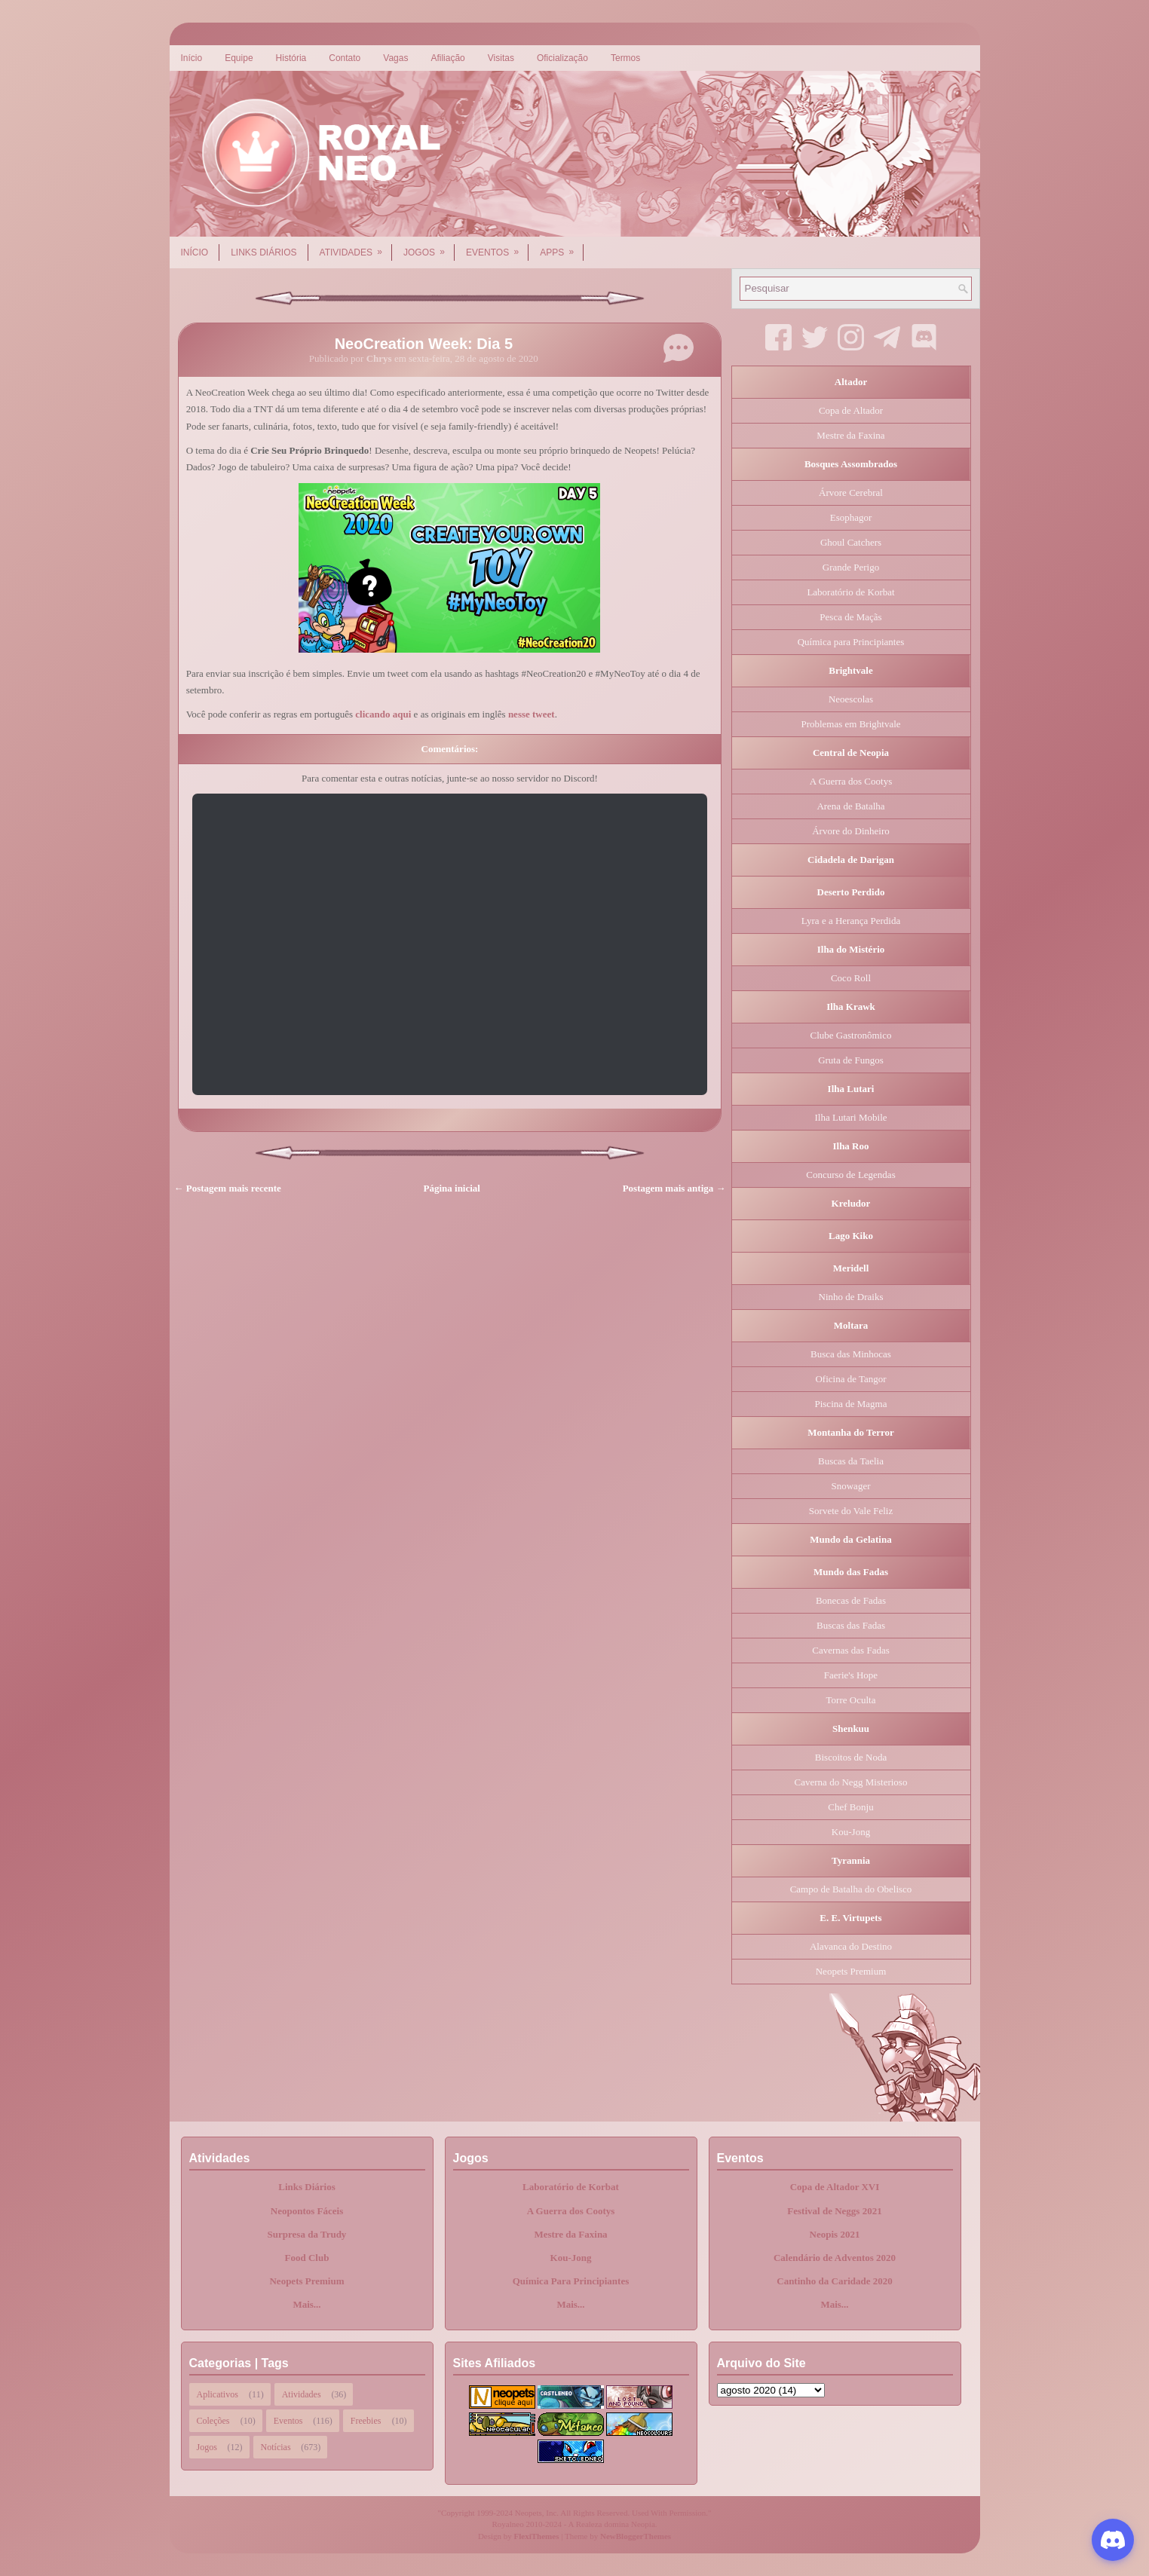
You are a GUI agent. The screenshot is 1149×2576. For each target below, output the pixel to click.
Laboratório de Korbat (850, 592)
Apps (562, 247)
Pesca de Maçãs (850, 617)
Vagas (395, 58)
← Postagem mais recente (227, 1188)
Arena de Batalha (850, 806)
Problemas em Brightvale (850, 724)
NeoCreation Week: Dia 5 (424, 343)
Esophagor (851, 517)
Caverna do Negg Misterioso (851, 1782)
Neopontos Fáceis (307, 2211)
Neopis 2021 (835, 2234)
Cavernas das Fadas (851, 1650)
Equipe (239, 58)
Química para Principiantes (851, 641)
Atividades (356, 247)
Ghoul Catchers (850, 542)
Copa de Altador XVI (835, 2186)
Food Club (307, 2257)
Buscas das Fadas (851, 1625)
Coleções (213, 2420)
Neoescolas (851, 699)
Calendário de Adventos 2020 (835, 2257)
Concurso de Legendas (850, 1174)
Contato (344, 58)
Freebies (366, 2420)
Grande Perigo (851, 567)
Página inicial (452, 1188)
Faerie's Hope (851, 1675)
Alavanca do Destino (851, 1946)
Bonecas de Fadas (851, 1600)
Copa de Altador (851, 410)
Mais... (306, 2304)
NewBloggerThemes (635, 2536)
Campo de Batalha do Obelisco (851, 1889)
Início (192, 58)
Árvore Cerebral (851, 492)
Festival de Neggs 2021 (834, 2211)
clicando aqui (383, 714)
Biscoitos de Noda (851, 1757)
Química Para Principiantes (571, 2281)
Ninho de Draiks (851, 1296)
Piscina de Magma (850, 1403)
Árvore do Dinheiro (851, 831)
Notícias (276, 2447)
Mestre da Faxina (850, 435)
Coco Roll (851, 978)
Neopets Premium (851, 1971)
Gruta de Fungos (851, 1060)
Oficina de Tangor (850, 1378)
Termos (625, 58)
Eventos (497, 247)
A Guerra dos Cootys (851, 781)
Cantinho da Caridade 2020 (835, 2281)
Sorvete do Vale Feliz (851, 1510)
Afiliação (447, 58)
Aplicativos (217, 2394)
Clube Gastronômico (851, 1035)
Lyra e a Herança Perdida (850, 920)
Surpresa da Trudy (307, 2234)
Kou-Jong (851, 1831)
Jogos (429, 247)
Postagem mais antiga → (674, 1188)
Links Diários (263, 252)
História (291, 58)
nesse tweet (531, 714)
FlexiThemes (536, 2536)
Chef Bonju (850, 1807)
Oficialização (562, 58)
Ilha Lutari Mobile (850, 1117)
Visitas (501, 58)
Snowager (851, 1485)
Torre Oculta (851, 1700)
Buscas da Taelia (851, 1461)
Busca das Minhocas (850, 1354)
